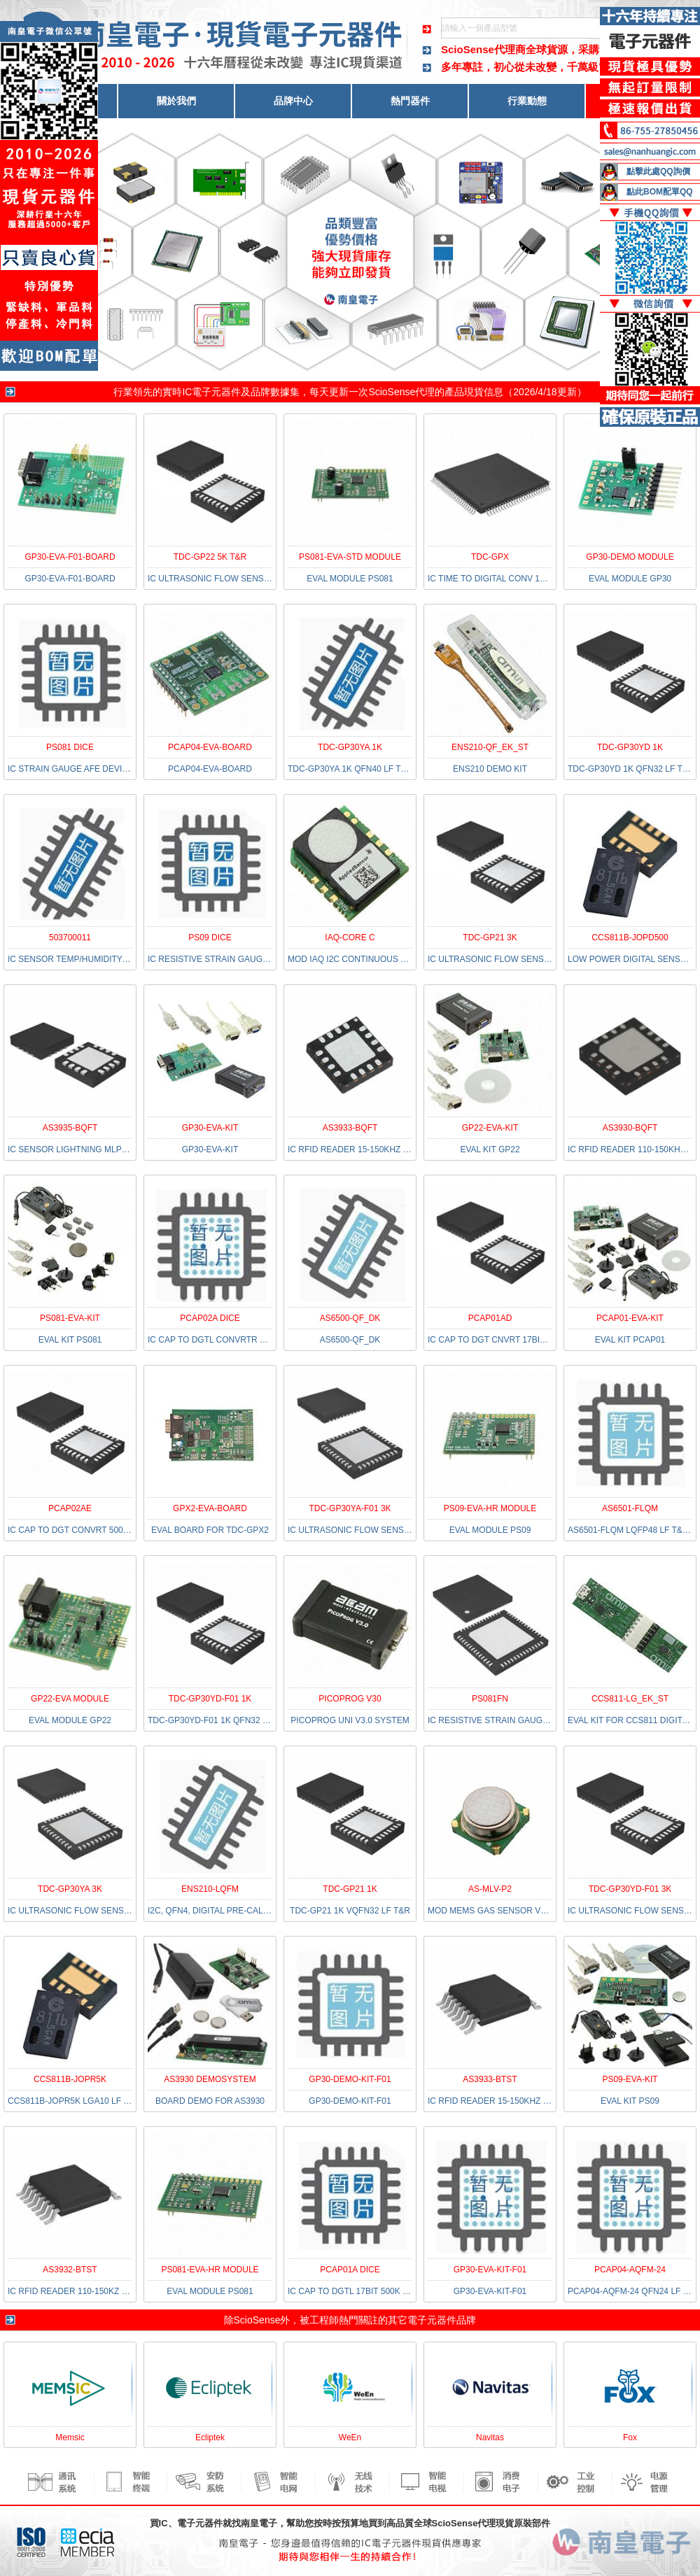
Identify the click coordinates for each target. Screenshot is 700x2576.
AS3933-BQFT (350, 1128)
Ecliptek (210, 2437)
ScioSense (257, 2320)
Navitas (490, 2437)
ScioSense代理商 (483, 49)
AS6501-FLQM (630, 1508)
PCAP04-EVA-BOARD (210, 747)
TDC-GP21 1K (350, 1889)
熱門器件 (410, 100)
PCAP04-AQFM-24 (630, 2269)
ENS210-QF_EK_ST (489, 747)
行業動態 (527, 100)
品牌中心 (293, 100)
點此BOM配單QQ (659, 192)
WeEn (350, 2437)
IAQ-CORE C (349, 937)
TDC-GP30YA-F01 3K (350, 1508)
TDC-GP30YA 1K (350, 747)
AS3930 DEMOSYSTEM (209, 2079)
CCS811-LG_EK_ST (630, 1699)
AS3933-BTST (490, 2079)
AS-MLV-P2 (490, 1889)
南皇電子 (259, 2523)
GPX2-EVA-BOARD (210, 1508)
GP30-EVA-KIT (210, 1128)
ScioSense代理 (401, 391)
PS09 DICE (209, 937)
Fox (630, 2437)
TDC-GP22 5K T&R (210, 557)
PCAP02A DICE (209, 1318)
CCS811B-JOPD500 (630, 937)
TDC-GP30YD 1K (630, 747)
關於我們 (176, 100)
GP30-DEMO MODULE (629, 557)
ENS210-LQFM (210, 1889)
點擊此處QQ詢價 (658, 171)
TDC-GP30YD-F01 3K (630, 1889)
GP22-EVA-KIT (490, 1128)
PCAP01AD (490, 1318)
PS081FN (490, 1699)
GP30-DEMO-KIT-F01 (350, 2079)
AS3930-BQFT (630, 1128)
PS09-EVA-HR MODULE (490, 1508)
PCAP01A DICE (349, 2269)
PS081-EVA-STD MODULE (350, 557)
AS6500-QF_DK (350, 1318)
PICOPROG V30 (349, 1699)
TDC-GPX (490, 557)
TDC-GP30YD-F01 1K (210, 1699)
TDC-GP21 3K (490, 937)
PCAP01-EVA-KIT (630, 1318)
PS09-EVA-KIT (629, 2079)
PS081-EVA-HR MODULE (209, 2269)
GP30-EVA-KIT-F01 (490, 2269)
